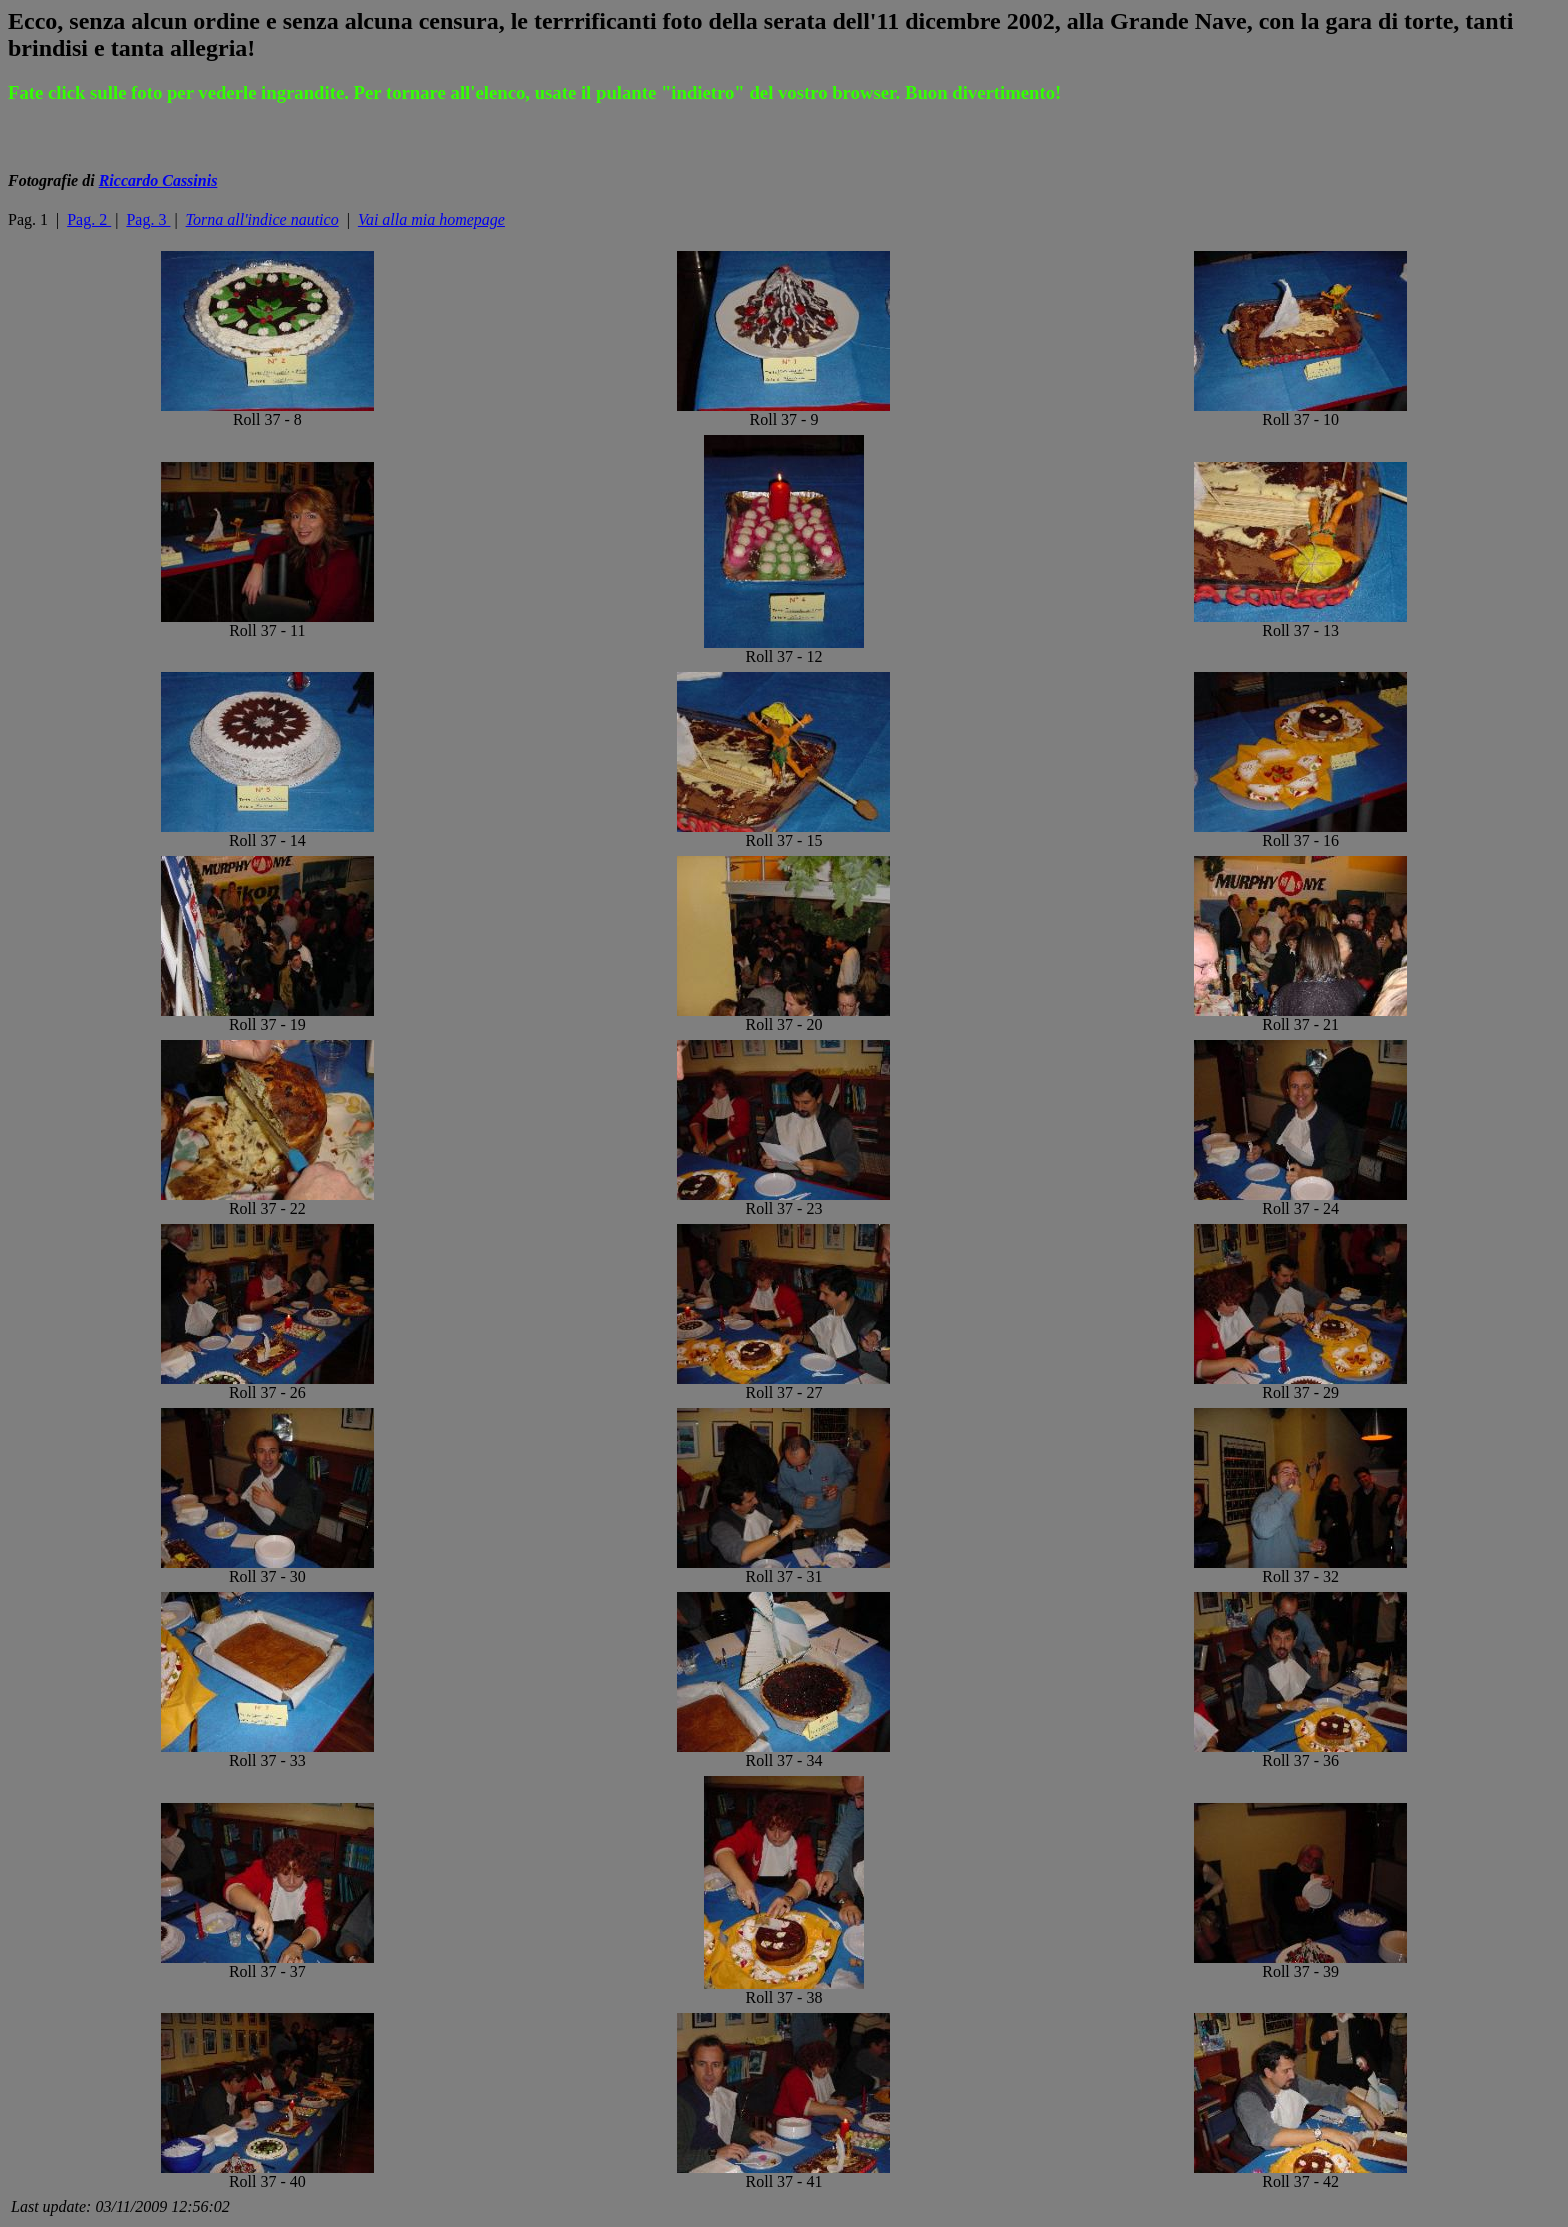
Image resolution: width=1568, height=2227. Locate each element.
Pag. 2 (89, 219)
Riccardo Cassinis (158, 180)
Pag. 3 (148, 219)
